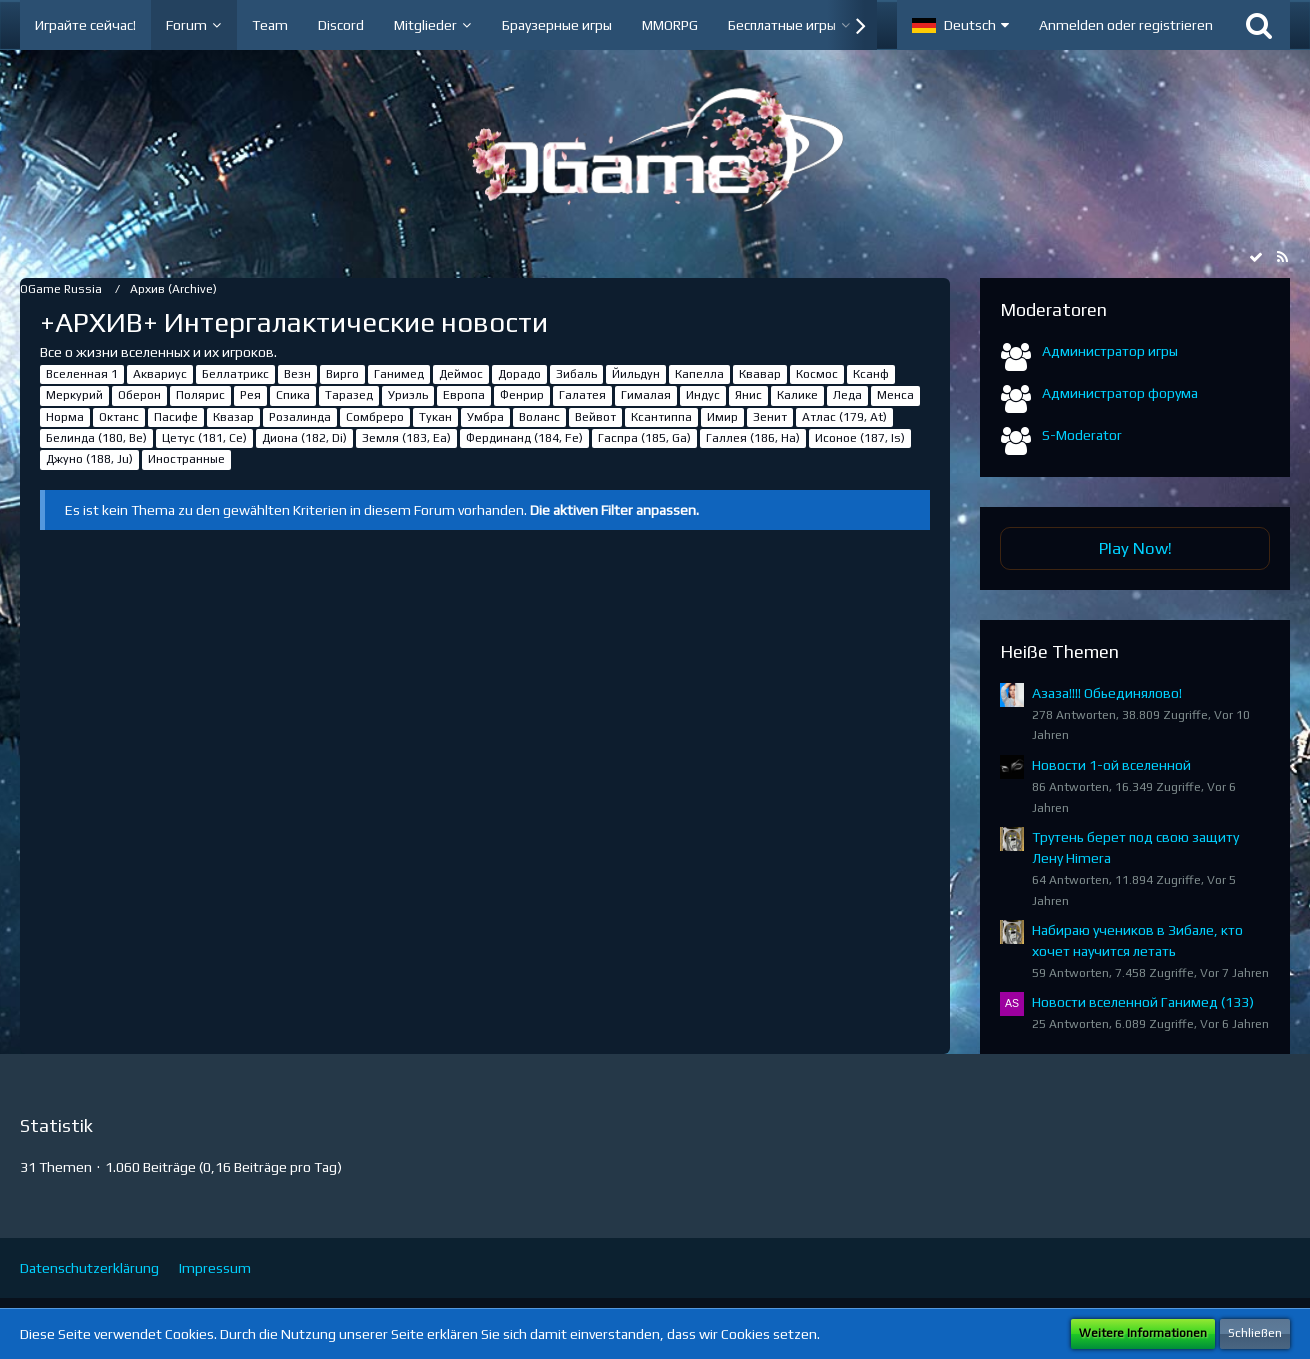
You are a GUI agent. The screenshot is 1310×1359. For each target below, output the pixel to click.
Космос (817, 374)
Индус (703, 395)
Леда (847, 395)
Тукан (435, 417)
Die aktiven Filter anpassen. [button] (614, 510)
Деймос (461, 374)
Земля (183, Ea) (406, 438)
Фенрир (522, 395)
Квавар (760, 374)
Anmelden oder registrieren (1126, 25)
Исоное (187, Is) (860, 438)
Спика (293, 395)
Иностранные (186, 459)
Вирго (342, 374)
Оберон (139, 395)
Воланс (539, 417)
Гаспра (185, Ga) (644, 438)
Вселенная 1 (82, 374)
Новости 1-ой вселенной (1111, 765)
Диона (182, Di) (304, 438)
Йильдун (636, 374)
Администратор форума (1120, 393)
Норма (65, 417)
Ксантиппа (661, 417)
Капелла (699, 374)
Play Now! (1135, 548)
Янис (748, 395)
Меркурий (74, 395)
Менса (895, 395)
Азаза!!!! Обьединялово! (1107, 693)
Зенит (770, 417)
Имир (722, 417)
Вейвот (595, 417)
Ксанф (871, 374)
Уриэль (408, 395)
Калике (797, 395)
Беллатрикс (235, 374)
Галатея (582, 395)
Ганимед (399, 374)
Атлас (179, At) (844, 417)
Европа (464, 395)
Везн (297, 374)
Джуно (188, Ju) (89, 459)
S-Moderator (1082, 435)
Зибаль (576, 374)
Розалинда (300, 417)
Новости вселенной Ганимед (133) (1143, 1002)
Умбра (485, 417)
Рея (250, 395)
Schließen (1255, 1333)
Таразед (349, 395)
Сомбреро (375, 417)
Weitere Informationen (1143, 1333)
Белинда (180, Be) (96, 438)
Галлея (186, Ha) (753, 438)
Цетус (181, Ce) (204, 438)
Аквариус (160, 374)
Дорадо (519, 374)
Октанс (119, 417)
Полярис (200, 395)
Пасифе (176, 417)
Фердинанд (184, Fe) (524, 438)
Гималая (646, 395)
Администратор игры (1110, 351)
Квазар (233, 417)
